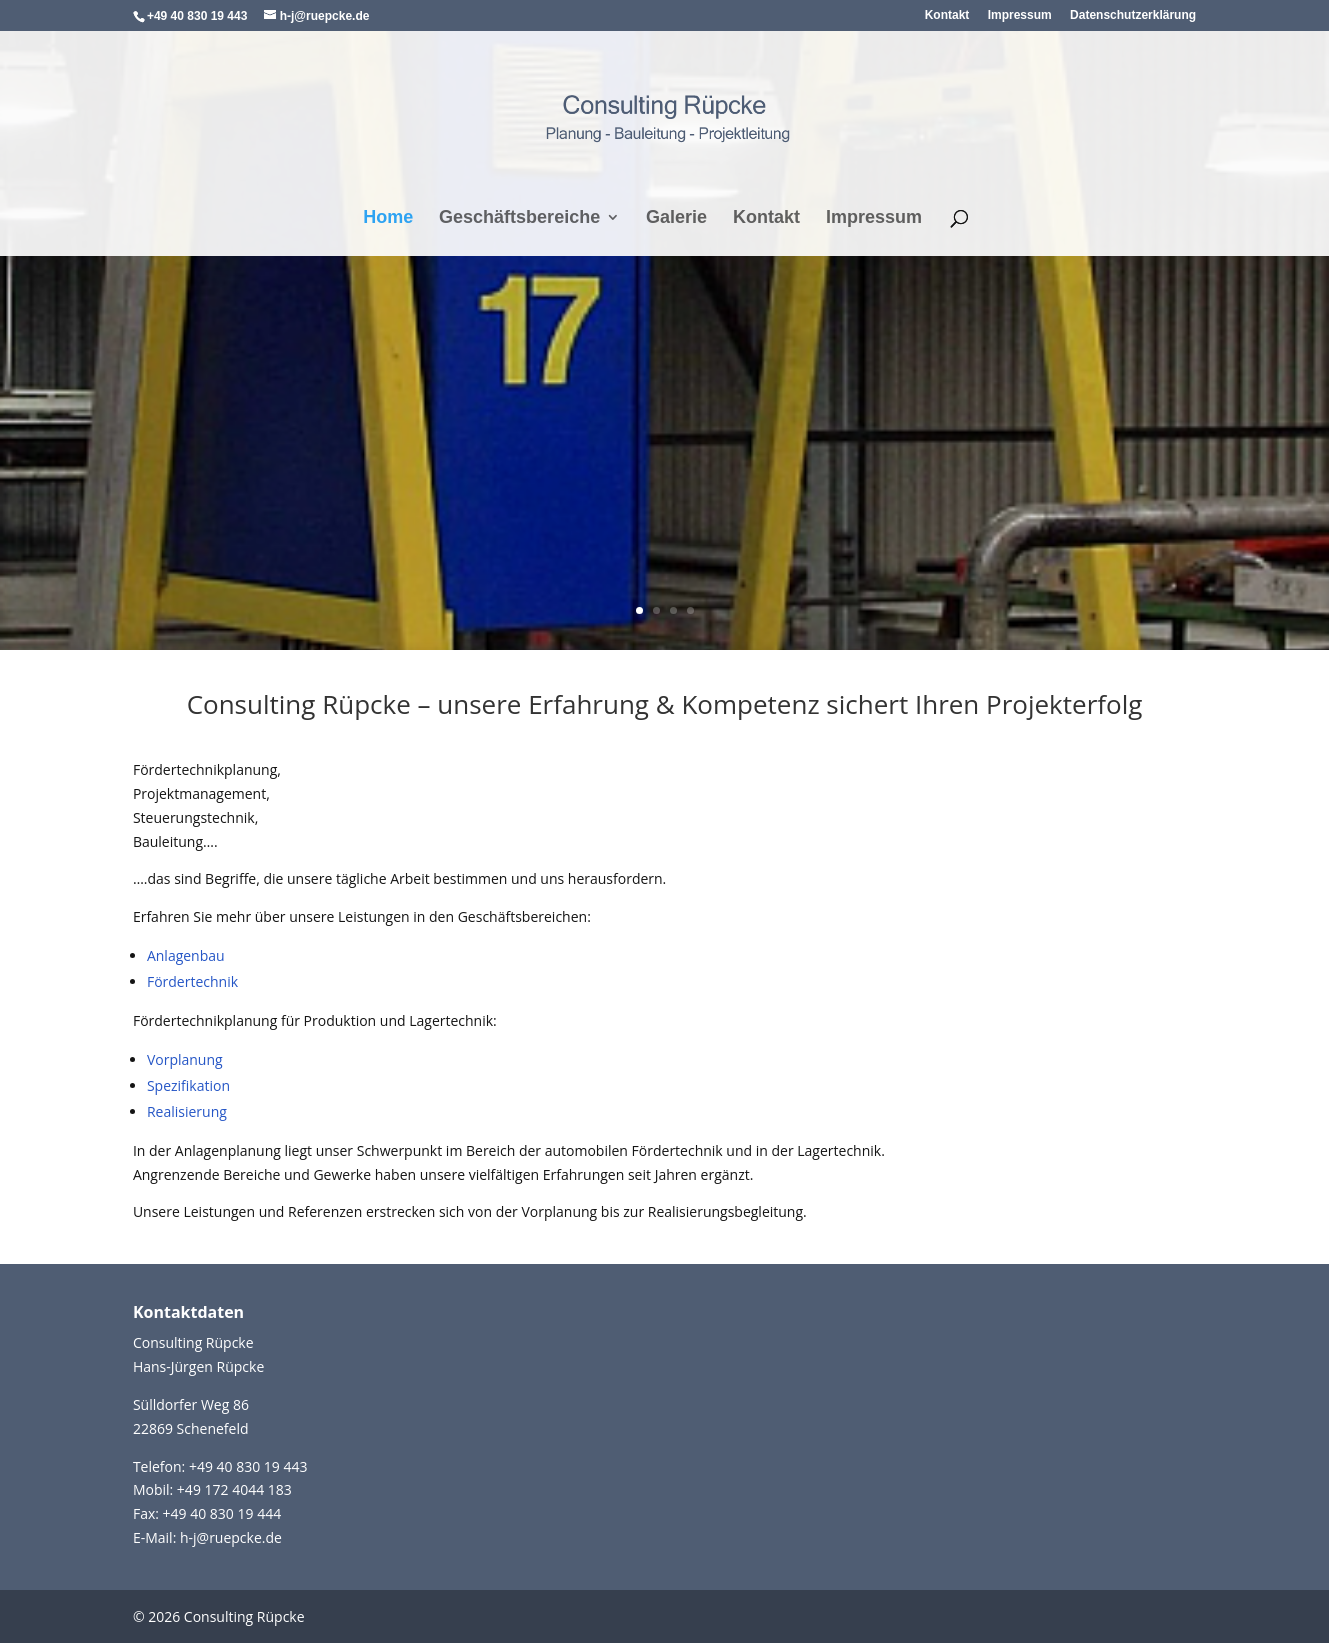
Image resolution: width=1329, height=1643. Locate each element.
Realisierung (187, 1111)
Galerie (676, 218)
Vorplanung (185, 1059)
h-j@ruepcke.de (231, 1537)
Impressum (1020, 15)
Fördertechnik (192, 981)
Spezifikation (188, 1085)
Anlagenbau (186, 955)
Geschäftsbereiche (519, 218)
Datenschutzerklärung (1133, 15)
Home (388, 218)
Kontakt (947, 15)
